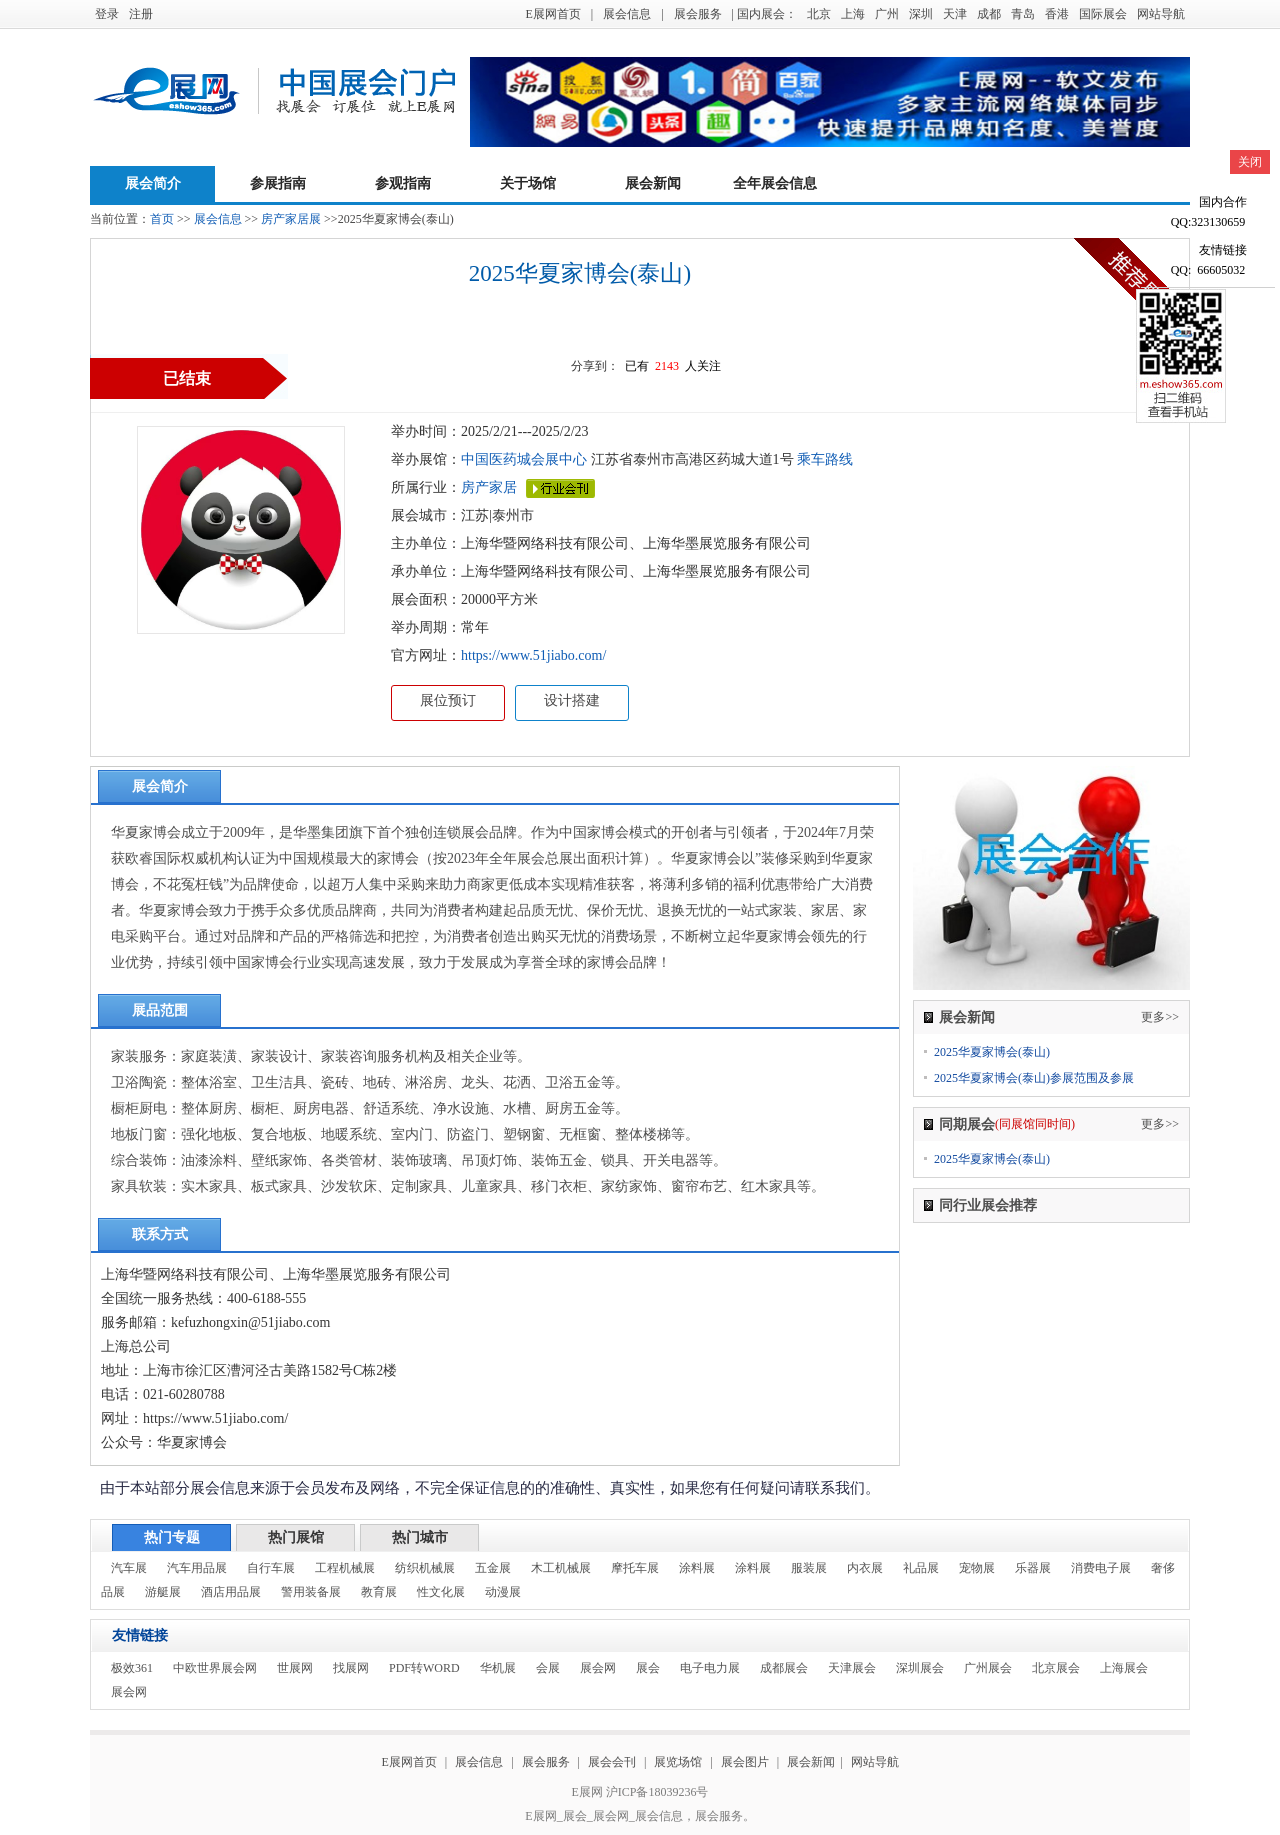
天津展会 (852, 1668)
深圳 (921, 14)
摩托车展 (635, 1568)
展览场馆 (678, 1762)
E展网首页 (552, 14)
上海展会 (1124, 1668)
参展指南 (278, 183)
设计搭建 (572, 700)
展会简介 (153, 183)
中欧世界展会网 (215, 1668)
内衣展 (865, 1568)
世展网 (295, 1668)
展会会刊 (612, 1762)
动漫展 (503, 1592)
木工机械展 (561, 1568)
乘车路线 (824, 459)
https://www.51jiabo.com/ (533, 655)
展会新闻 (653, 183)
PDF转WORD (424, 1668)
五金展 (493, 1568)
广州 (887, 14)
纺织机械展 (425, 1568)
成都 (989, 14)
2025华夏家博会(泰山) (992, 1052)
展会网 (598, 1668)
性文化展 (441, 1592)
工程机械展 (345, 1568)
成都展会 (784, 1668)
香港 (1057, 14)
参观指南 (403, 183)
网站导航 (1161, 14)
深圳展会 (920, 1668)
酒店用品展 (231, 1592)
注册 (141, 14)
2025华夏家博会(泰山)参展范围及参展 (1034, 1078)
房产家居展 (291, 219)
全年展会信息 (775, 183)
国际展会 (1103, 14)
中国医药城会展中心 (524, 459)
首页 (162, 219)
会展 (548, 1668)
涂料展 (697, 1568)
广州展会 (988, 1668)
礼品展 (921, 1568)
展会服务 (698, 14)
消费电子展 (1101, 1568)
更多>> (1160, 1017)
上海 (853, 14)
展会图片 (746, 1762)
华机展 (498, 1668)
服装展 (809, 1568)
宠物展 (977, 1568)
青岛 (1023, 14)
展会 (648, 1668)
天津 (955, 14)
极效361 (132, 1668)
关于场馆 (528, 183)
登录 (107, 14)
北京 (819, 14)
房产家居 (489, 487)
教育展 (379, 1592)
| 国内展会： (764, 14)
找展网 (351, 1668)
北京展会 (1056, 1668)
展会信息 (627, 14)
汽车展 (129, 1568)
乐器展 (1033, 1568)
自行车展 (271, 1568)
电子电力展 (710, 1668)
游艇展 (163, 1592)
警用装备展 (311, 1592)
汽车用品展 (197, 1568)
